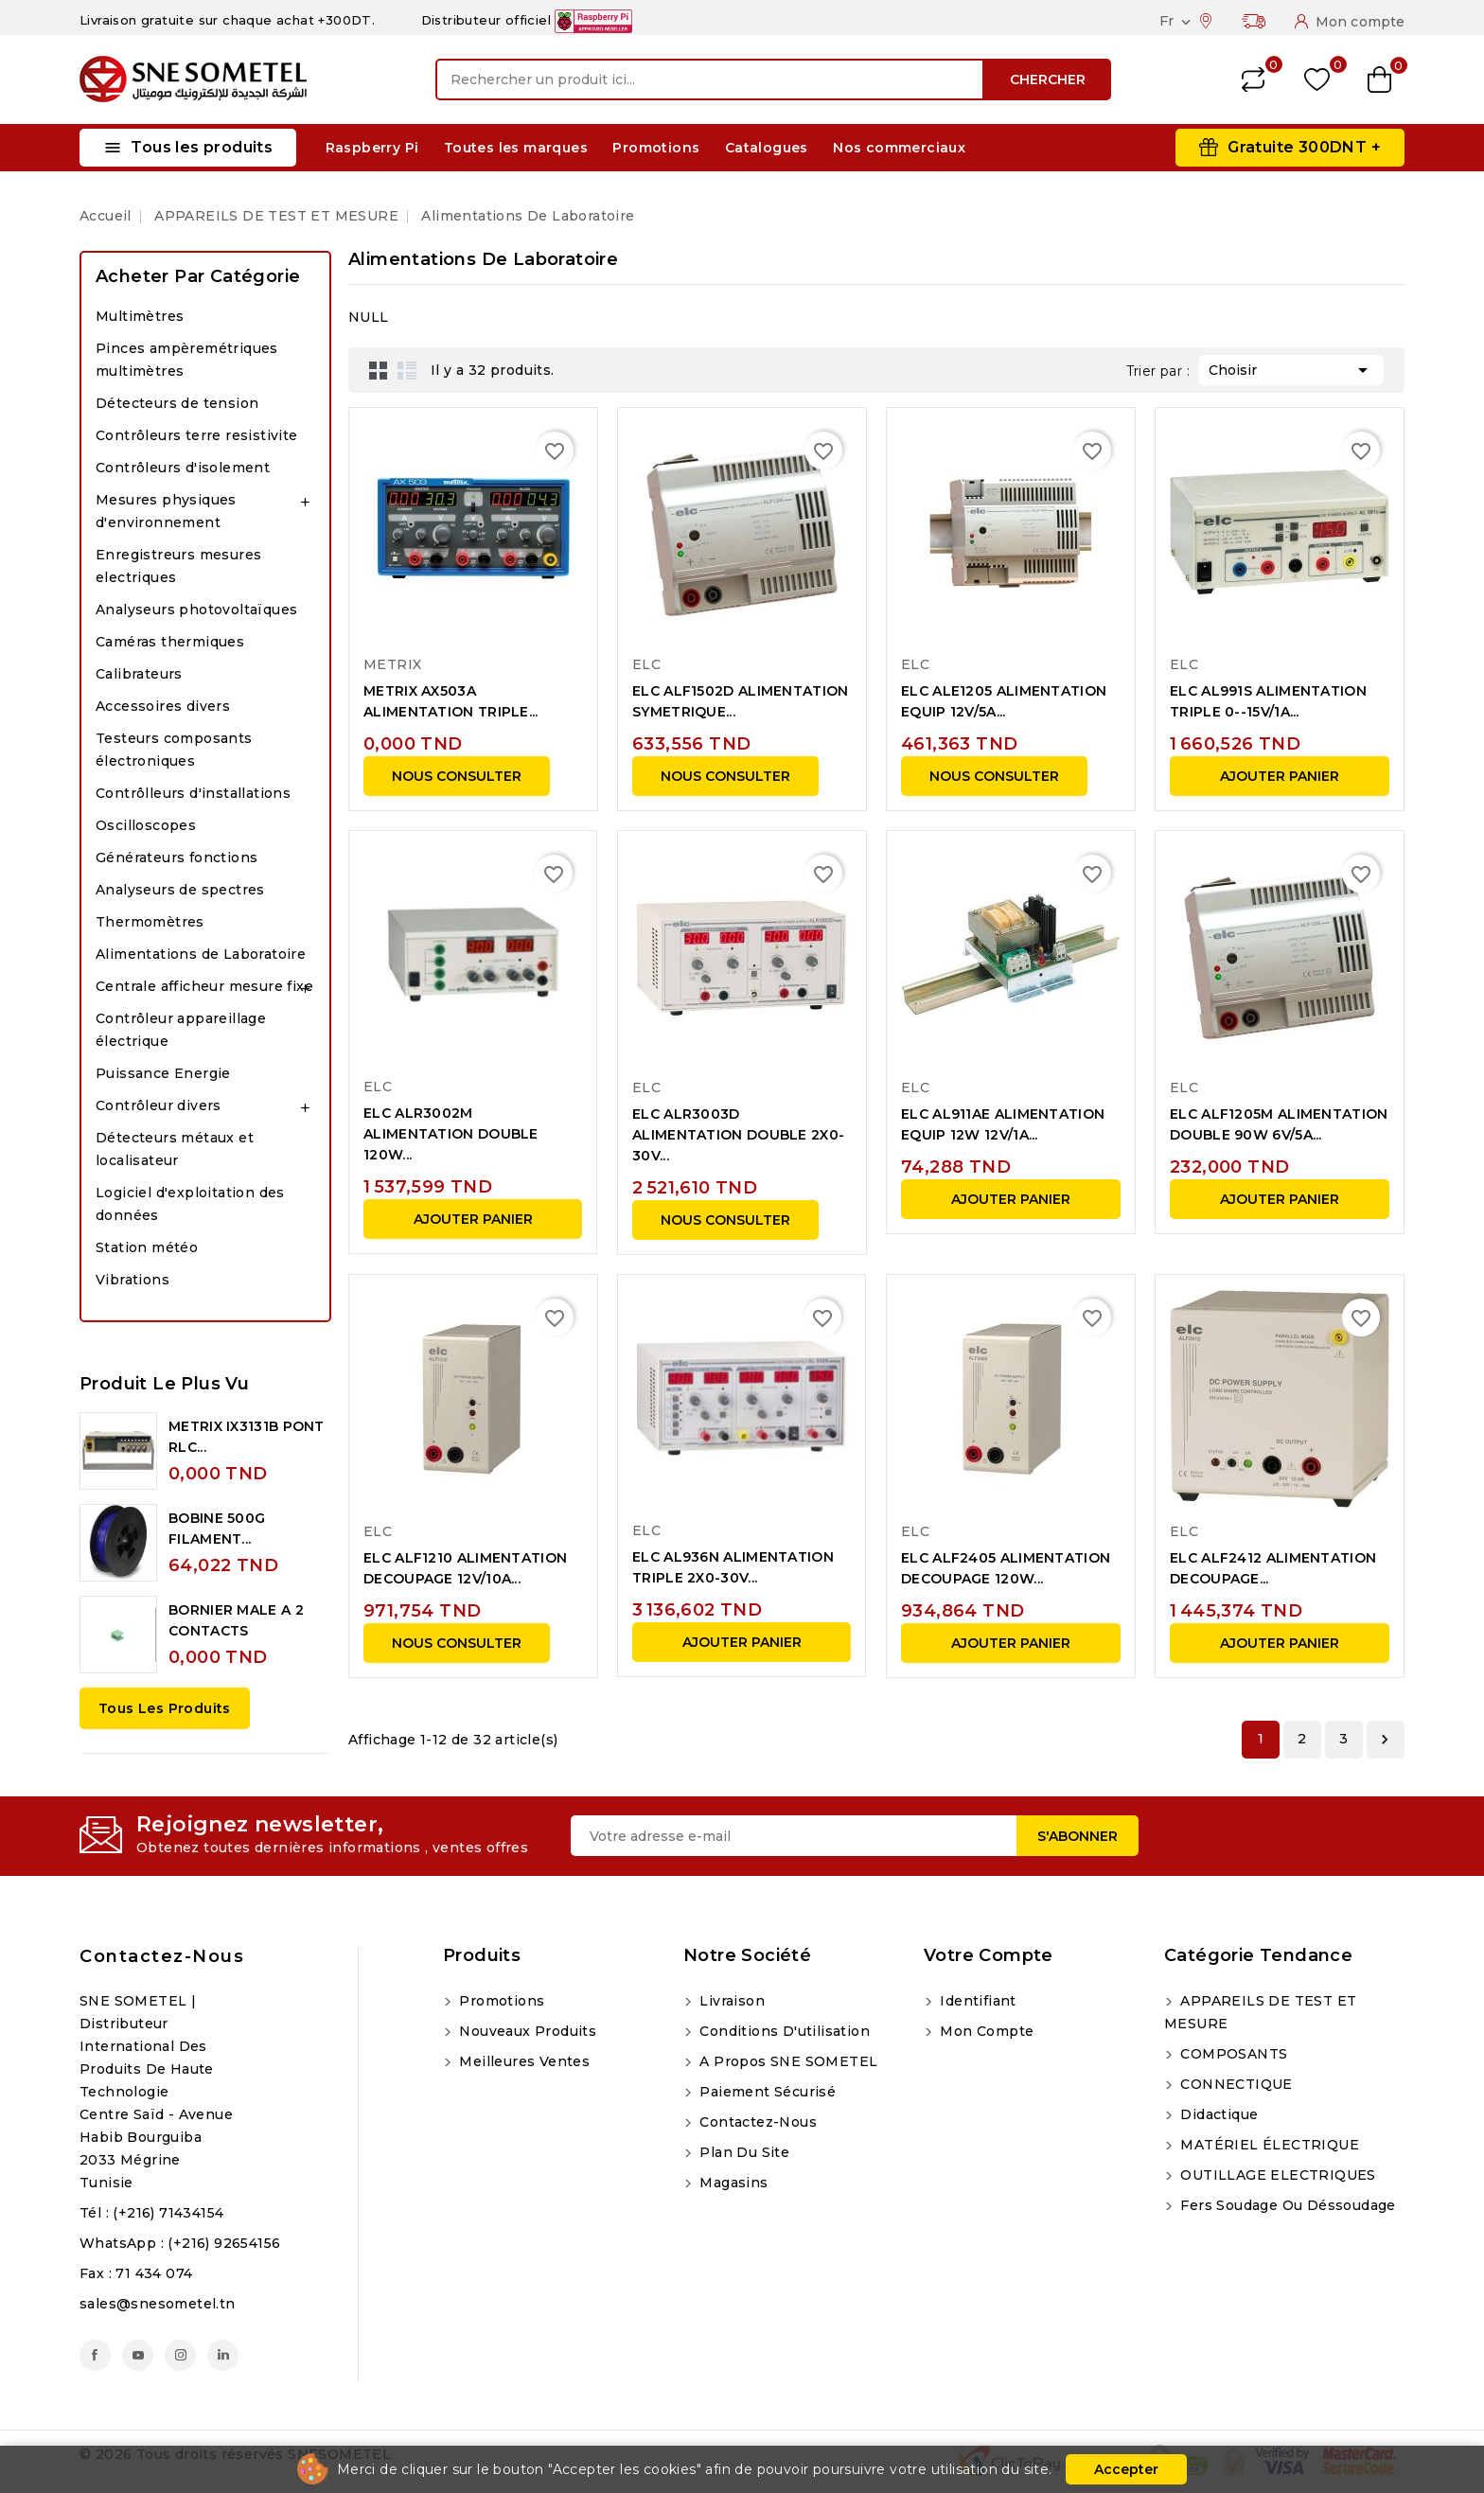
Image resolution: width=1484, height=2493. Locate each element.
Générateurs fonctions (176, 857)
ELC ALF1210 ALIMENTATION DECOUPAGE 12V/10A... (465, 1568)
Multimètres (140, 316)
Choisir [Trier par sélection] (1291, 368)
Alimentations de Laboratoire (201, 954)
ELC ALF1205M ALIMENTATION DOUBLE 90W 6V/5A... (1279, 1124)
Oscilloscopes (146, 825)
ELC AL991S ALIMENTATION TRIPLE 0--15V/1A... (1268, 701)
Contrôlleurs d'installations (193, 793)
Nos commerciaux (899, 147)
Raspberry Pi (372, 147)
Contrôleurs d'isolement (183, 467)
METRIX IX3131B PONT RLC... (246, 1437)
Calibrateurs (139, 673)
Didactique (1217, 2114)
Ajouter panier (1279, 776)
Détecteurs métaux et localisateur (175, 1149)
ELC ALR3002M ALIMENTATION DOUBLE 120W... (451, 1134)
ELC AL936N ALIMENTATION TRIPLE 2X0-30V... (733, 1567)
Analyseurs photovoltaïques (196, 609)
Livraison (730, 2000)
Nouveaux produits (525, 2031)
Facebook (95, 2355)
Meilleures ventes (522, 2061)
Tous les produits (164, 1708)
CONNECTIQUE (1234, 2084)
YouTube (137, 2355)
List (407, 370)
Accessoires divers (163, 706)
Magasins (732, 2182)
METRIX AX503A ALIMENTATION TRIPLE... (451, 701)
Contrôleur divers (158, 1105)
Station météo (147, 1247)
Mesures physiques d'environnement (166, 511)
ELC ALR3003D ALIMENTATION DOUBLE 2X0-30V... (738, 1134)
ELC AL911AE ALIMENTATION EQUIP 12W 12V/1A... (1002, 1124)
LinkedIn (222, 2355)
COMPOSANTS (1231, 2053)
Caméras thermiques (170, 641)
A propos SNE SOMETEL (786, 2061)
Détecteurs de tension (177, 403)
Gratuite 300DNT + (1304, 147)
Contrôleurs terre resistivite (197, 435)
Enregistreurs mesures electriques (178, 566)
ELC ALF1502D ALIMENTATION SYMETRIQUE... (740, 701)
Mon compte (985, 2031)
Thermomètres (150, 921)
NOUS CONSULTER (456, 776)
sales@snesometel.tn (158, 2303)
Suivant (1384, 1739)
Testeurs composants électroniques (174, 749)
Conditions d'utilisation (783, 2031)
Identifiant (976, 2000)
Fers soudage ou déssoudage (1286, 2205)
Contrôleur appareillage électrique (181, 1030)
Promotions (655, 147)
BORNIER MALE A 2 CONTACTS (236, 1620)
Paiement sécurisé (766, 2091)
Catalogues (766, 147)
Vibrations (132, 1279)
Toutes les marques (516, 147)
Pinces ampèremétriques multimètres (187, 360)
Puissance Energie (163, 1073)
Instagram (180, 2355)
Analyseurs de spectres (180, 889)
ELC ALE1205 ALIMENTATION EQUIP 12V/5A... (1003, 701)
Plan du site (742, 2152)
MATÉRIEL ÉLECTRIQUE (1267, 2144)
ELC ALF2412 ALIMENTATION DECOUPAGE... (1273, 1568)
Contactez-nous (162, 1956)
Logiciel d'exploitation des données (190, 1204)
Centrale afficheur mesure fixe (204, 986)
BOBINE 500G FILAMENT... (216, 1528)
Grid (378, 370)
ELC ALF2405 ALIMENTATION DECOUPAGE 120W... (1005, 1568)
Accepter (1126, 2469)
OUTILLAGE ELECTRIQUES (1276, 2175)
